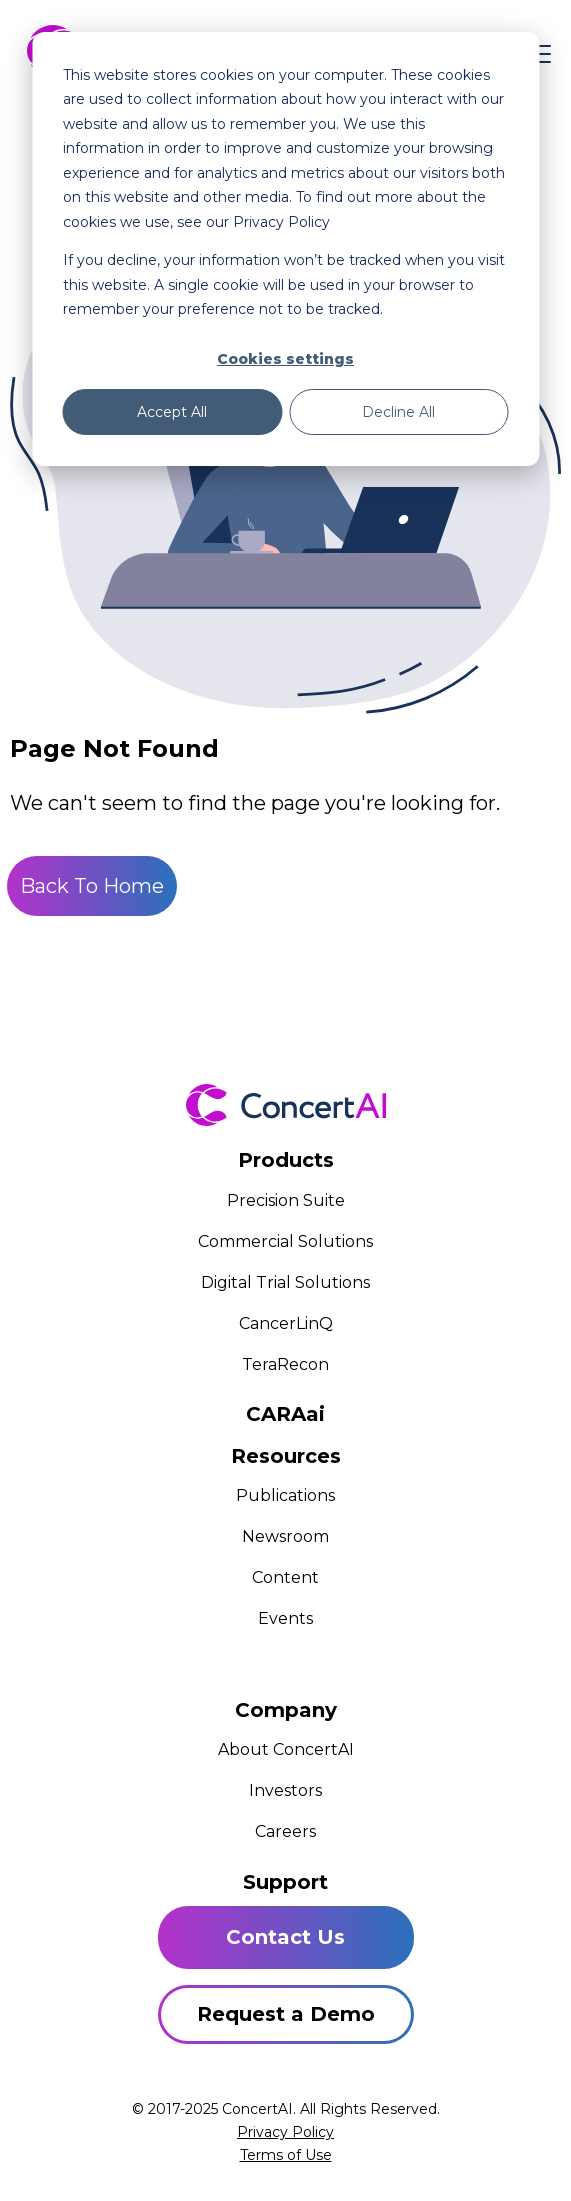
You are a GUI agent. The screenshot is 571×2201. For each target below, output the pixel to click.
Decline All (398, 412)
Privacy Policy (285, 2132)
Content (285, 1577)
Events (285, 1618)
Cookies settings (285, 359)
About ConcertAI (286, 1749)
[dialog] (285, 249)
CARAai (285, 1414)
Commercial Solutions (285, 1241)
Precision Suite (286, 1200)
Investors (285, 1790)
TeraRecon (285, 1364)
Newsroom (285, 1536)
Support (285, 1882)
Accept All (172, 412)
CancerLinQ (286, 1323)
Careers (285, 1831)
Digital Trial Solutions (285, 1282)
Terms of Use (286, 2155)
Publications (285, 1495)
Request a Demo (286, 2014)
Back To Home (92, 886)
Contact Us (285, 1937)
